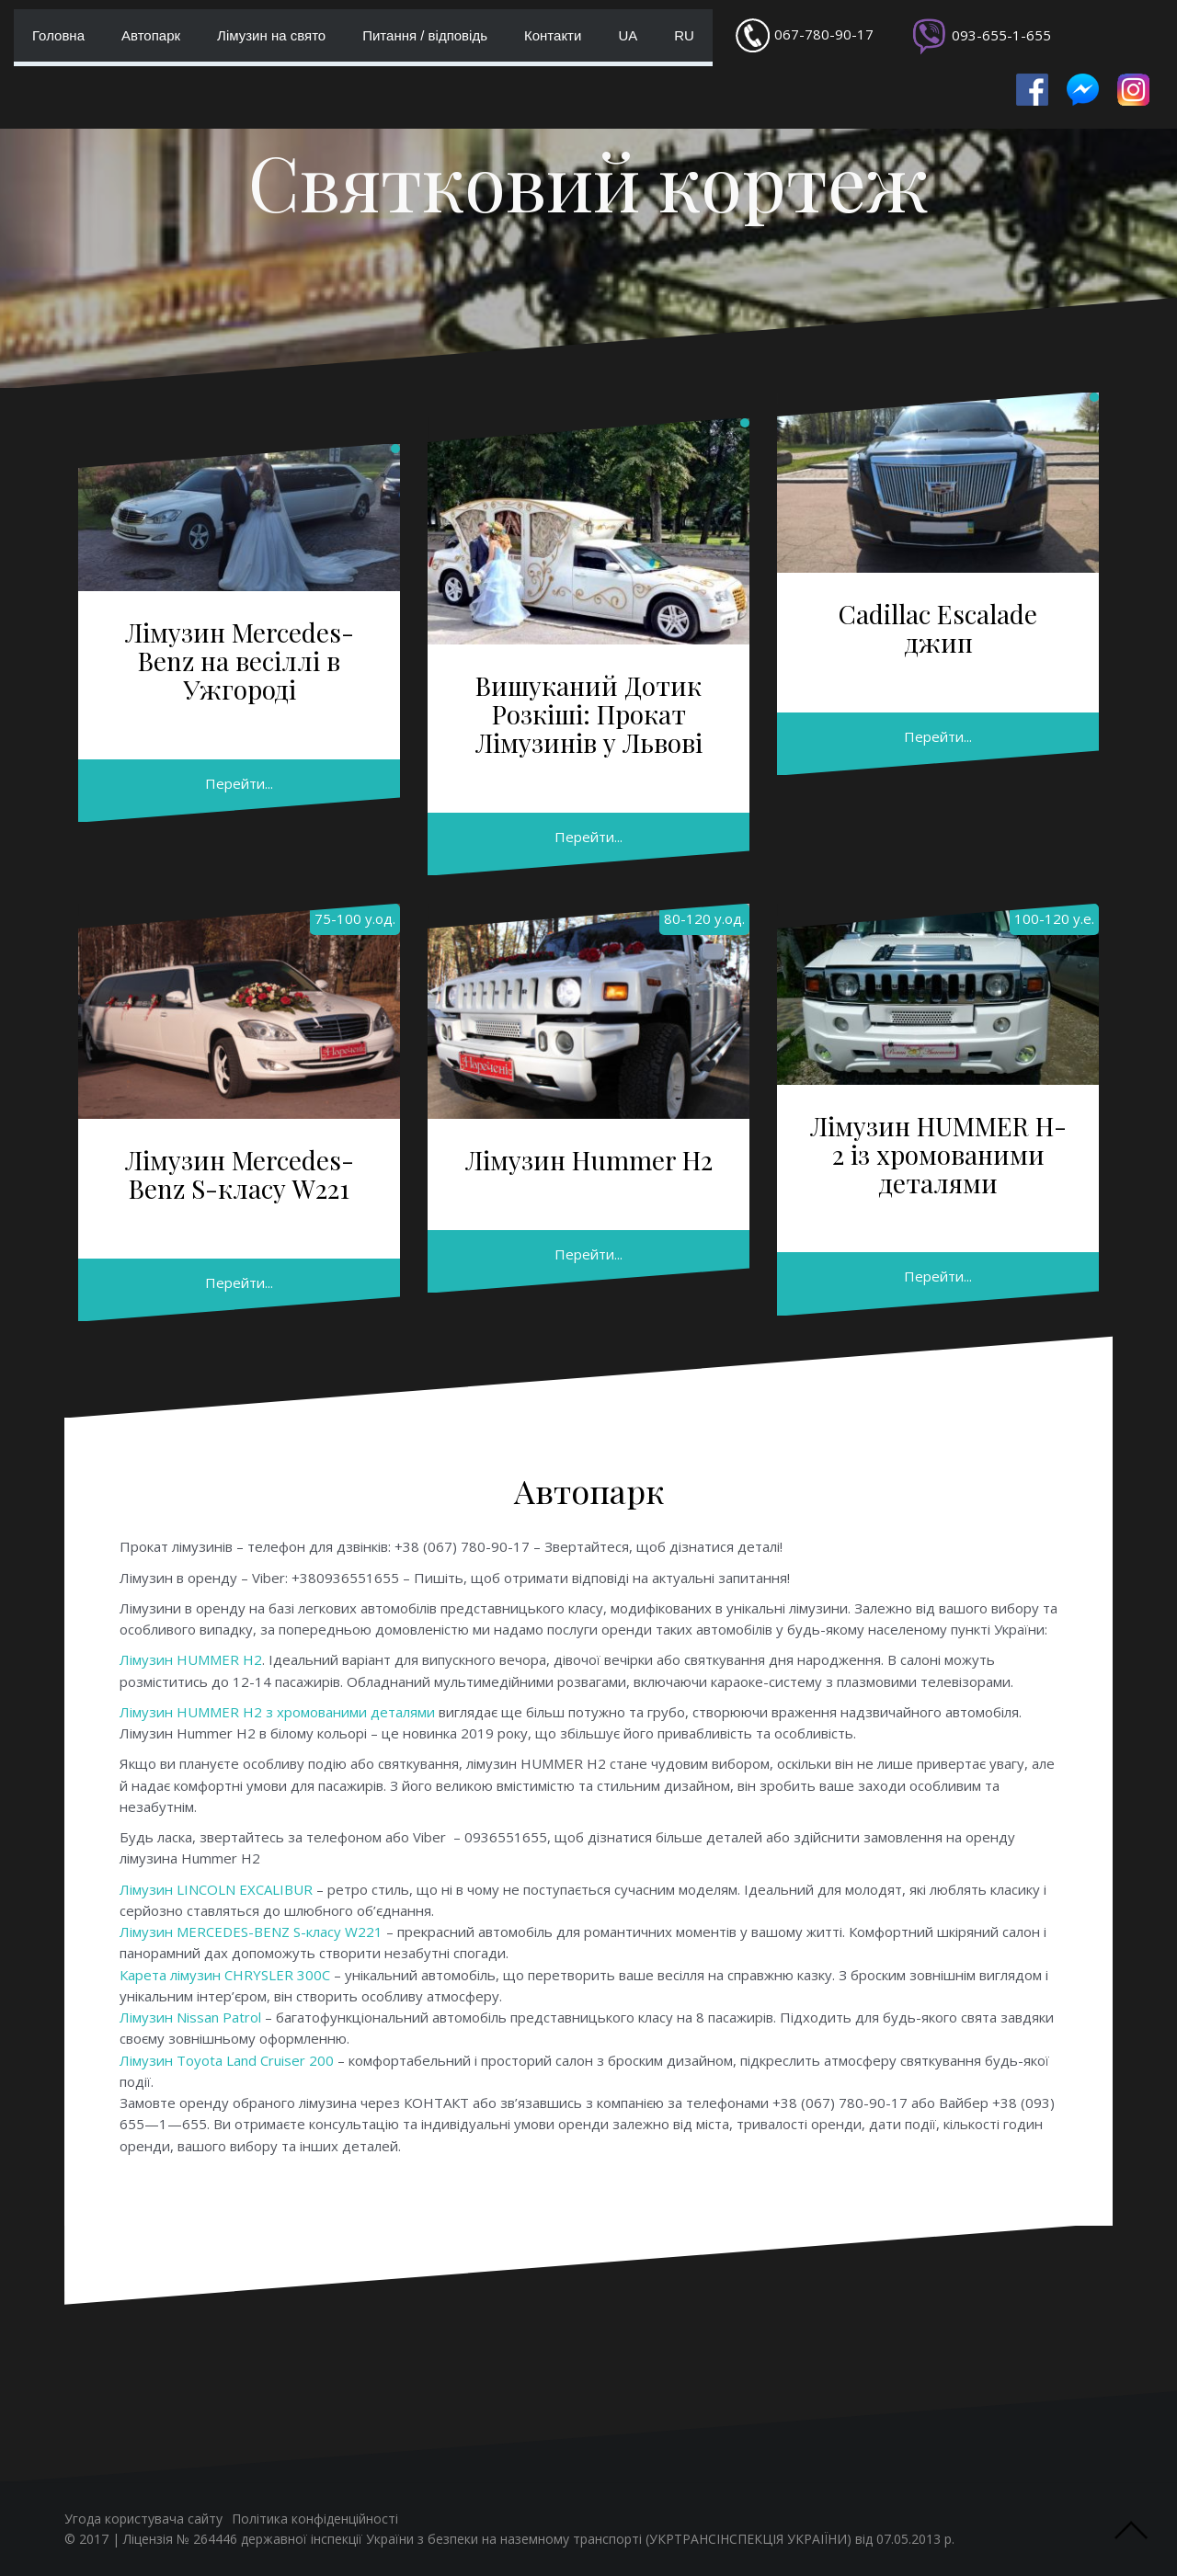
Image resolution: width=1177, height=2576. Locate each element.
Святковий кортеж (588, 181)
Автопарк (150, 35)
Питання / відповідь (424, 35)
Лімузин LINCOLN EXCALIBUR (216, 1889)
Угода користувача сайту (143, 2518)
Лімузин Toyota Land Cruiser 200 (227, 2060)
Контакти (552, 35)
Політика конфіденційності (315, 2518)
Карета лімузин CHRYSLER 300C (225, 1975)
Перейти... (239, 783)
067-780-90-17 (824, 34)
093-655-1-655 (1001, 35)
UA (627, 35)
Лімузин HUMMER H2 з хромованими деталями (277, 1712)
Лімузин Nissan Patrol (190, 2017)
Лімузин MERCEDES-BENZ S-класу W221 (251, 1931)
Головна (58, 35)
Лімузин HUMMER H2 (191, 1659)
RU (684, 35)
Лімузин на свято (271, 35)
